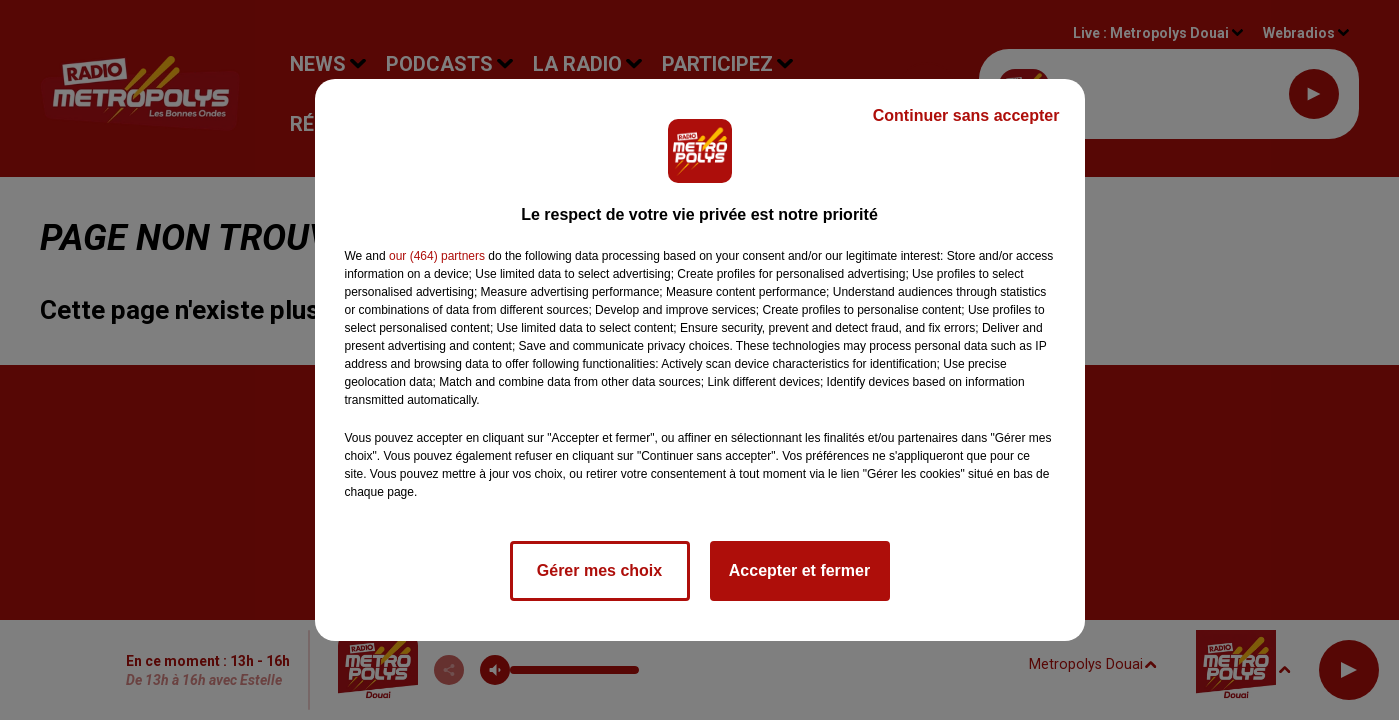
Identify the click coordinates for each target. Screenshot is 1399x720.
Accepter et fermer (799, 570)
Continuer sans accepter (966, 115)
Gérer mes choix (599, 570)
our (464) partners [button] (437, 256)
